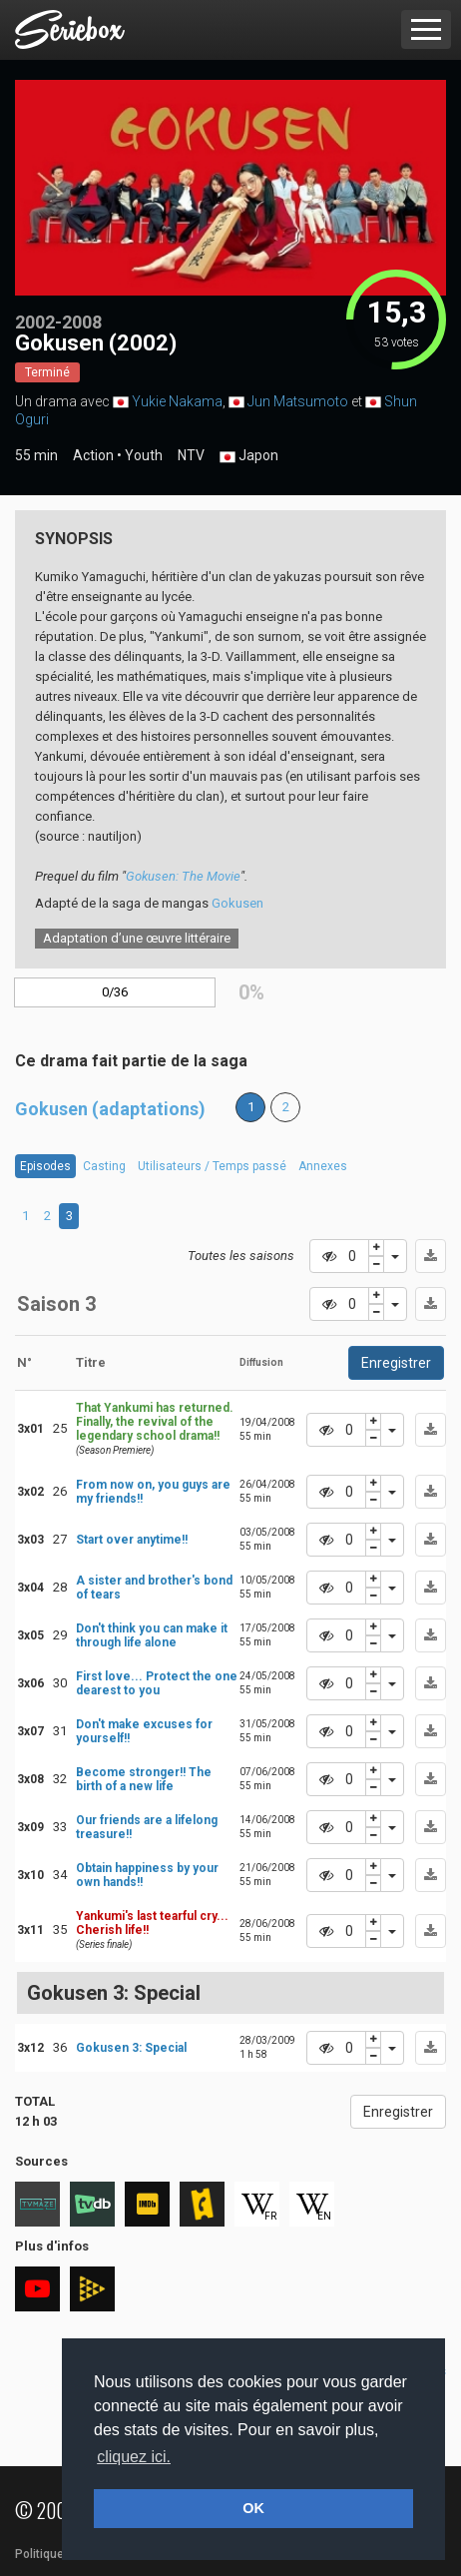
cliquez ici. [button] (134, 2456)
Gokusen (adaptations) (110, 1108)
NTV (191, 455)
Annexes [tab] (322, 1166)
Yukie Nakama (177, 401)
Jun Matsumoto (297, 401)
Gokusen (237, 903)
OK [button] (253, 2508)
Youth (144, 455)
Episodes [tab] (45, 1166)
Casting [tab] (104, 1166)
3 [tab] (69, 1215)
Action (93, 455)
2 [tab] (47, 1215)
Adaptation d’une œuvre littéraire (136, 938)
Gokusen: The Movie (183, 876)
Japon (249, 456)
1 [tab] (25, 1215)
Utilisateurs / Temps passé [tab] (212, 1166)
